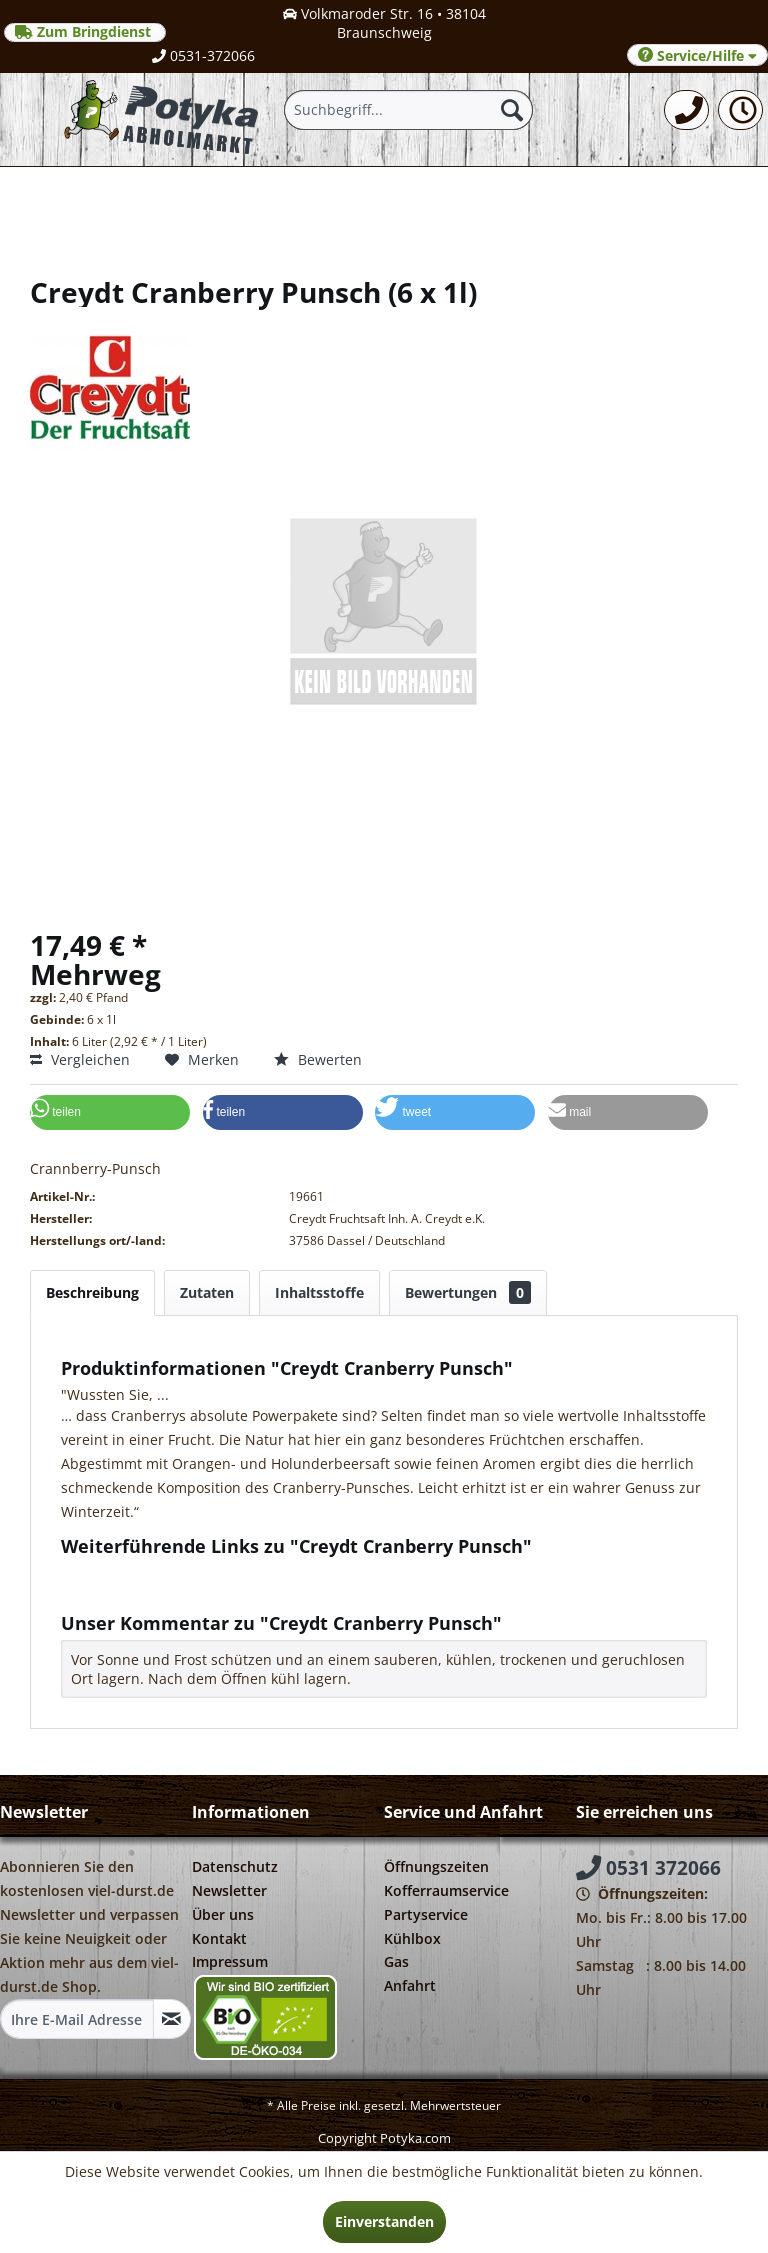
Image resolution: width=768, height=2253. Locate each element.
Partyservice (426, 1914)
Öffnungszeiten (436, 1866)
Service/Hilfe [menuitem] (697, 55)
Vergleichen (80, 1059)
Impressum (230, 1961)
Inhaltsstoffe (319, 1292)
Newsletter (229, 1890)
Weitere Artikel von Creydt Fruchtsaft (193, 1591)
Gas (396, 1961)
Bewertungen (468, 1292)
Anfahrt (410, 1985)
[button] (110, 1112)
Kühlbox (412, 1938)
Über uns (223, 1914)
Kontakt (219, 1938)
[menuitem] (686, 110)
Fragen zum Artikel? (136, 1572)
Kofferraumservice (446, 1890)
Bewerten (318, 1059)
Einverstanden (384, 2221)
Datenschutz (235, 1866)
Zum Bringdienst (85, 32)
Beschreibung (92, 1292)
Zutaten (207, 1292)
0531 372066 (648, 1868)
